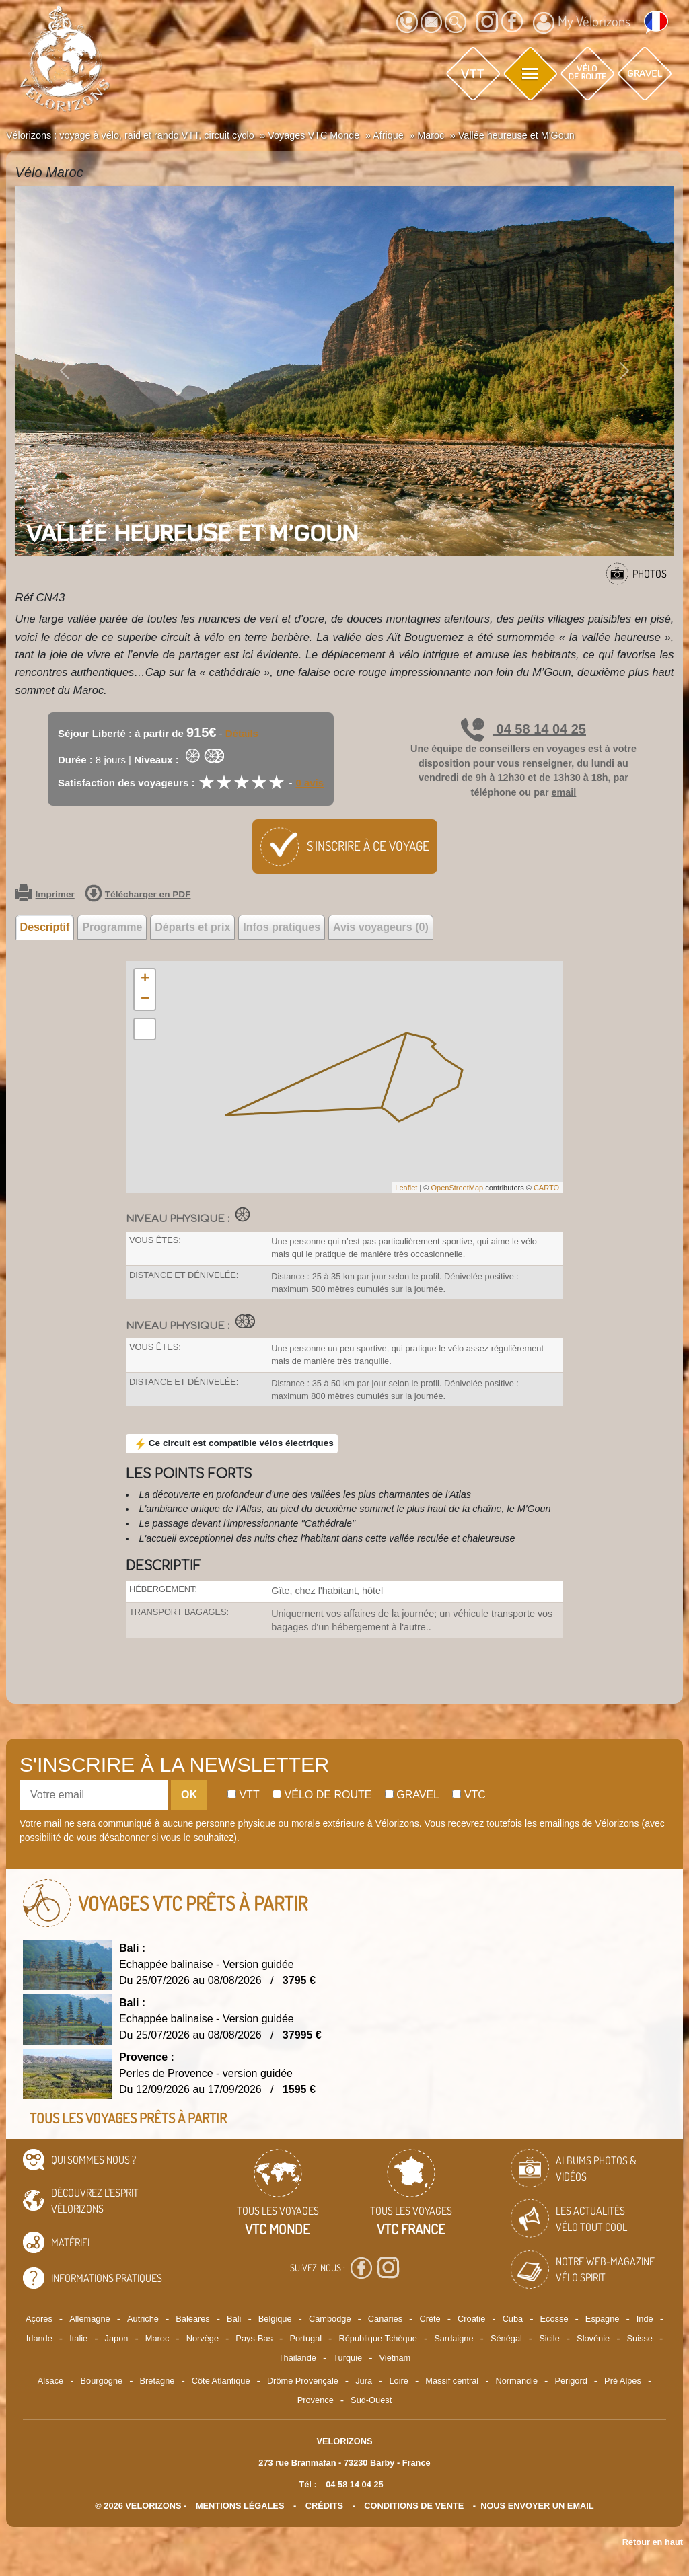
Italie (78, 2338)
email (564, 792)
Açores (39, 2319)
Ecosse (554, 2319)
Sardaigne (453, 2338)
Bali (234, 2319)
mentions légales (240, 2506)
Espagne (602, 2319)
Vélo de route (322, 1795)
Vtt (243, 1795)
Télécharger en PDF (138, 894)
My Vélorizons (581, 23)
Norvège (202, 2338)
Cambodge (330, 2319)
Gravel (412, 1795)
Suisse (640, 2338)
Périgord (570, 2381)
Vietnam (395, 2358)
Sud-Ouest (371, 2400)
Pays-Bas (254, 2338)
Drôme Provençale (302, 2381)
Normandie (516, 2381)
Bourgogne (102, 2381)
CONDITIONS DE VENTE (414, 2506)
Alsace (50, 2381)
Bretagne (156, 2381)
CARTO (546, 1188)
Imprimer (45, 894)
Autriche (143, 2319)
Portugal (305, 2338)
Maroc (157, 2338)
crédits (324, 2506)
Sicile (549, 2338)
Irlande (39, 2338)
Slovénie (593, 2338)
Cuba (513, 2319)
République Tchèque (377, 2338)
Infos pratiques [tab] (281, 927)
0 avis (309, 782)
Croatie (471, 2319)
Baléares (193, 2319)
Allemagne (89, 2319)
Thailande (297, 2358)
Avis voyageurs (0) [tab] (381, 927)
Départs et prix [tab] (192, 927)
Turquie (347, 2358)
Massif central (451, 2381)
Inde (645, 2319)
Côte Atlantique (221, 2381)
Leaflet (406, 1188)
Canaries (385, 2319)
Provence (315, 2400)
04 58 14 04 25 (523, 729)
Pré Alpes (622, 2381)
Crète (429, 2319)
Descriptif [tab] (45, 927)
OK (189, 1795)
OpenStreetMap (457, 1188)
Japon (117, 2338)
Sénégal (506, 2338)
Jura (363, 2381)
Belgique (275, 2319)
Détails (241, 733)
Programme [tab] (112, 927)
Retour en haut (652, 2542)
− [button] (145, 999)
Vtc (468, 1795)
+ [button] (145, 979)
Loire (398, 2381)
